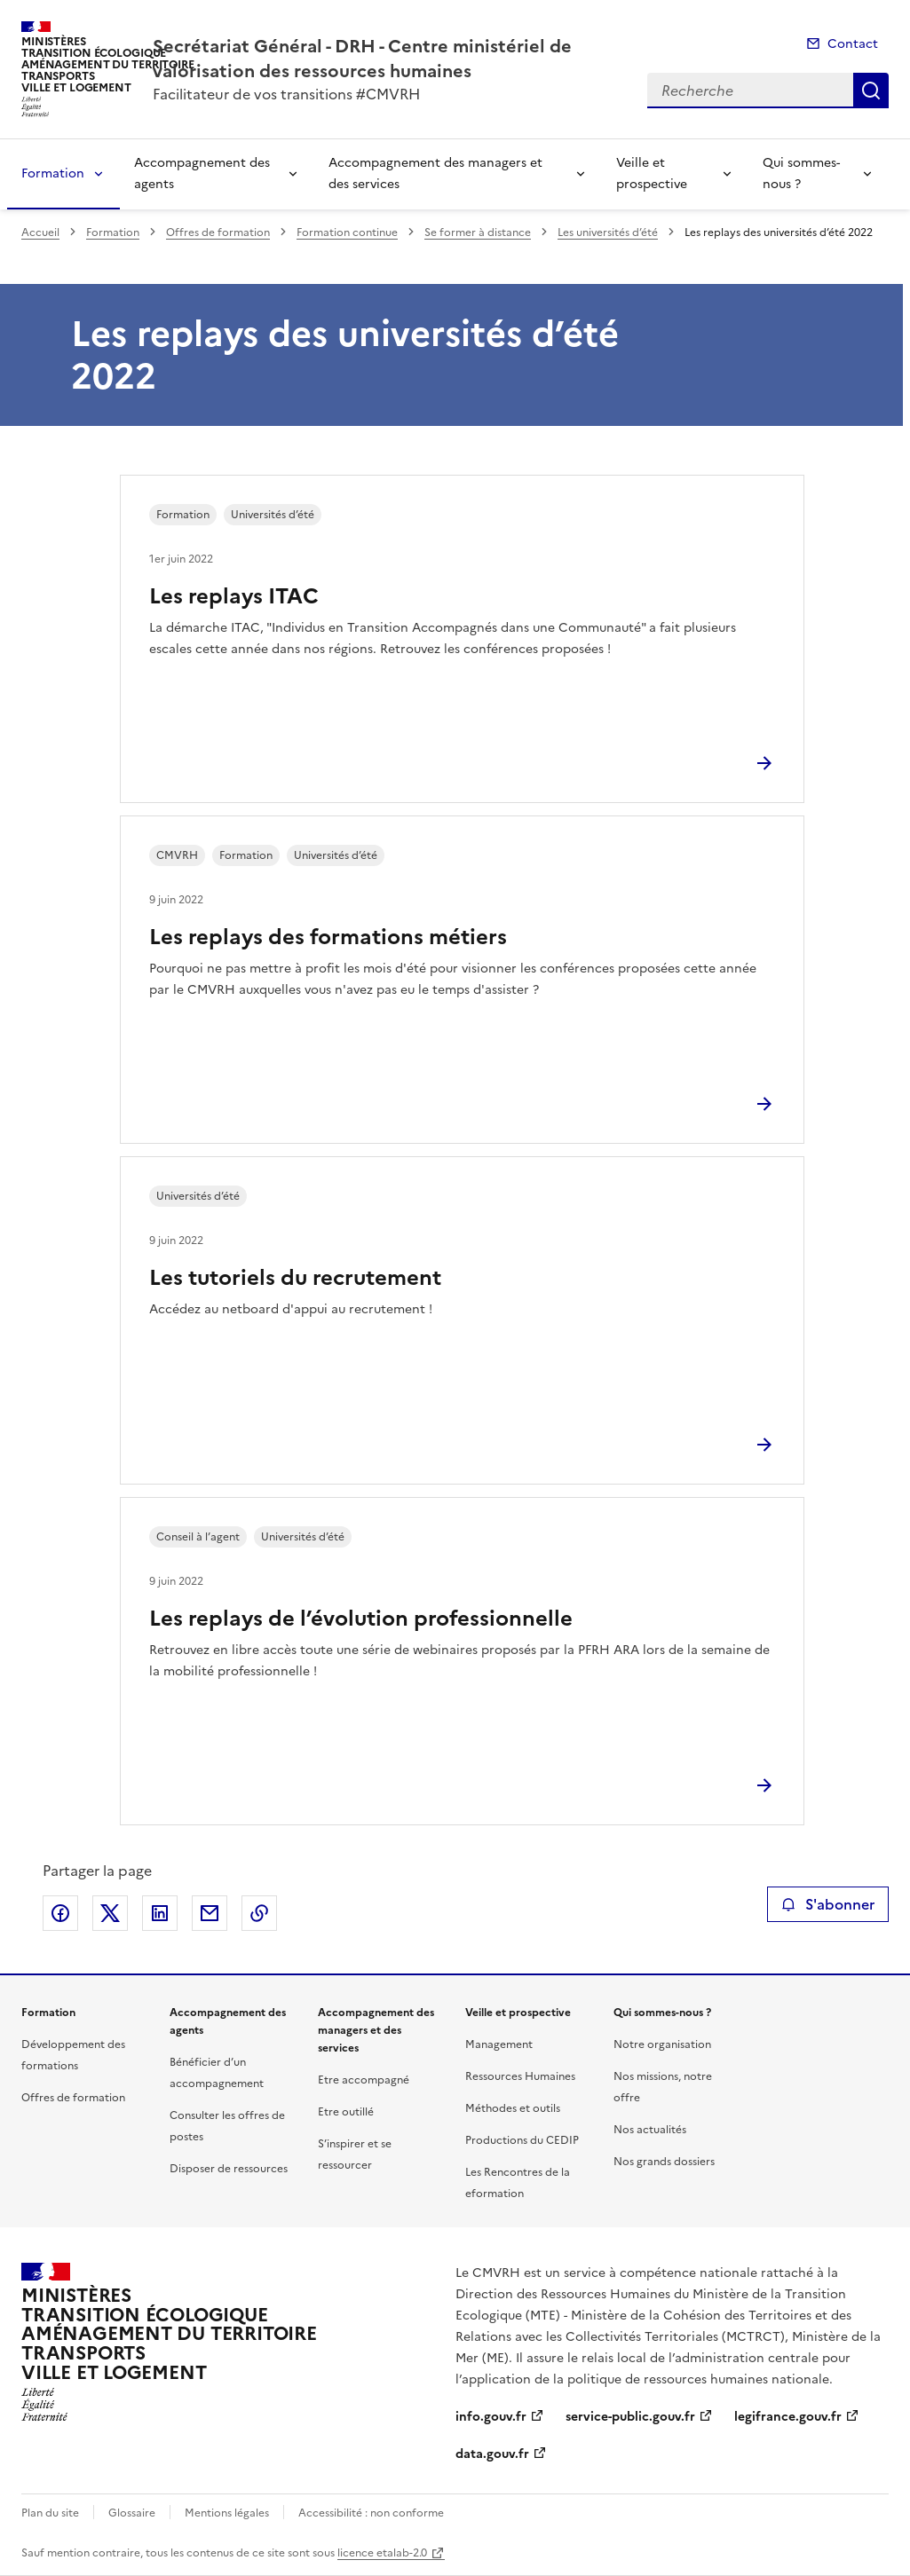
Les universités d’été (608, 232)
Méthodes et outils (512, 2108)
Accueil (40, 232)
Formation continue (347, 232)
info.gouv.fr (490, 2416)
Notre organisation (662, 2044)
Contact (852, 44)
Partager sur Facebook (60, 1913)
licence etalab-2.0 (382, 2553)
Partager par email (209, 1913)
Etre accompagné (363, 2080)
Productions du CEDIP (522, 2140)
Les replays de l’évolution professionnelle (361, 1619)
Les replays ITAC (234, 596)
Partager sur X (110, 1913)
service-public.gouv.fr (630, 2416)
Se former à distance (477, 232)
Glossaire (131, 2513)
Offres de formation (218, 232)
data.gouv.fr (492, 2454)
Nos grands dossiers (664, 2162)
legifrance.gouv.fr (788, 2416)
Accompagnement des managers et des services (435, 173)
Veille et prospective (651, 173)
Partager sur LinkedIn (160, 1913)
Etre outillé (346, 2112)
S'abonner (827, 1904)
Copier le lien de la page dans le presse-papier (259, 1913)
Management (499, 2044)
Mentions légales (227, 2513)
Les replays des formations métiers (328, 937)
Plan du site (50, 2513)
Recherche (871, 90)
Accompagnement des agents (202, 173)
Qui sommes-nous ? (801, 173)
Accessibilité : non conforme (371, 2513)
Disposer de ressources (229, 2169)
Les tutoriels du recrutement (295, 1278)
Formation (52, 173)
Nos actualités (649, 2130)
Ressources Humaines (520, 2076)
